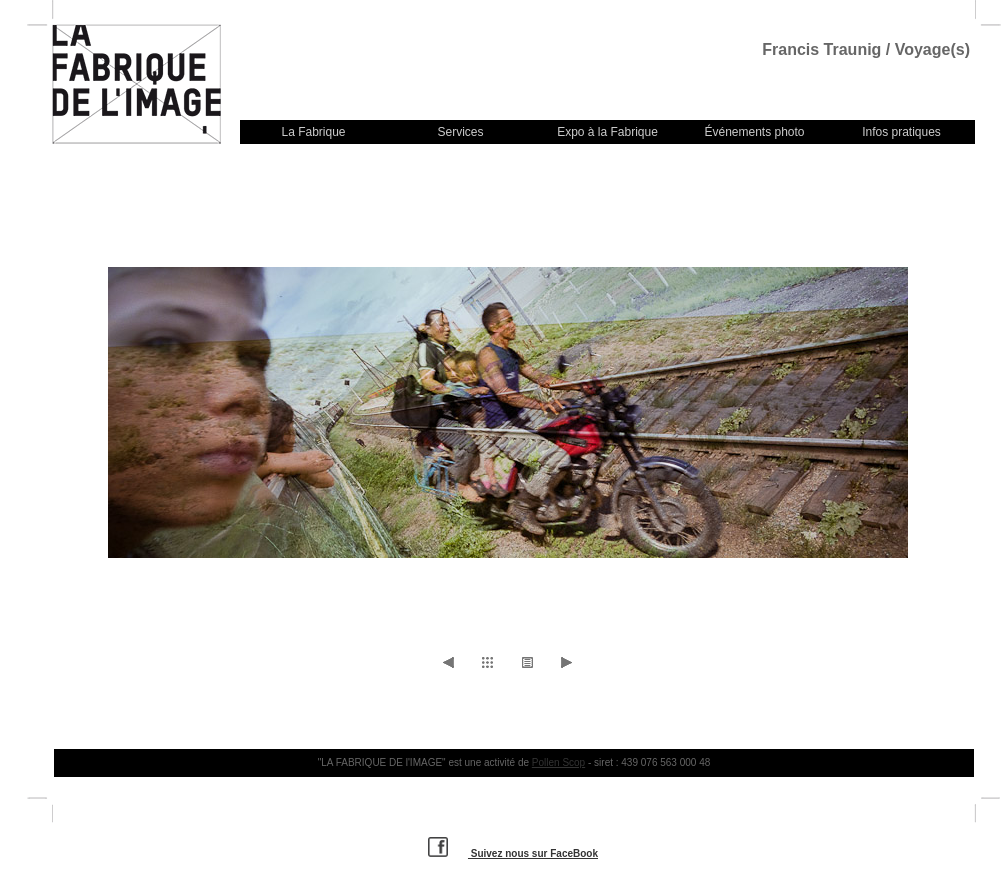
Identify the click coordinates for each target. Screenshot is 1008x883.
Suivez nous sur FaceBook (513, 853)
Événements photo (754, 132)
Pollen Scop (558, 762)
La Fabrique (313, 132)
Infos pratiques (901, 132)
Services (460, 132)
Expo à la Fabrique (607, 132)
